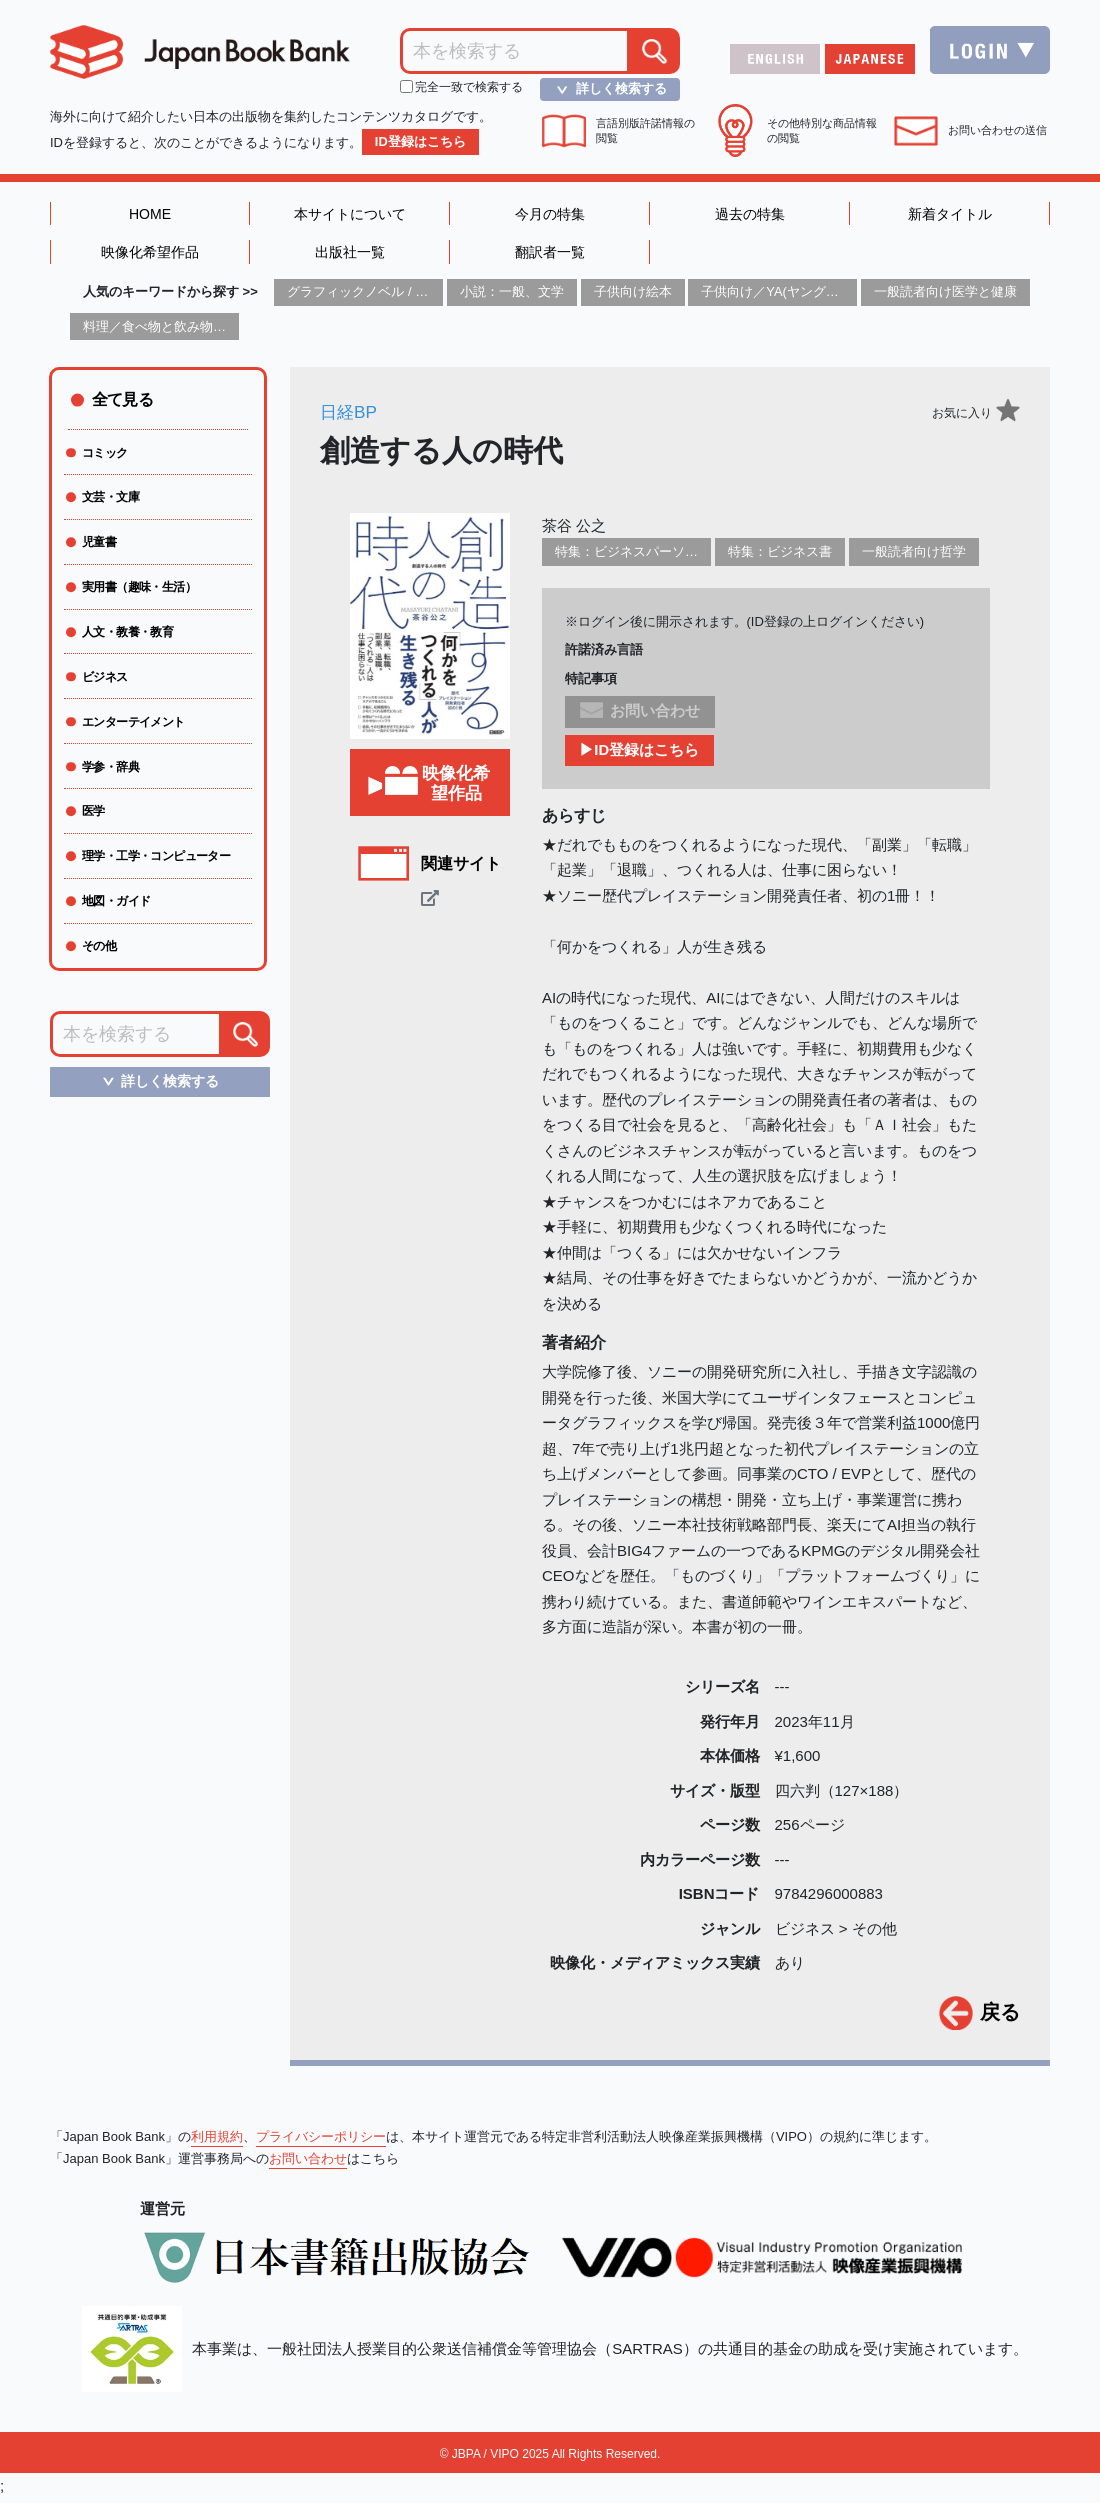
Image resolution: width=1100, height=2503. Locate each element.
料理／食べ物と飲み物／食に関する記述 (200, 330)
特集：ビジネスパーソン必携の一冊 (659, 556)
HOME (150, 214)
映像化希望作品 (150, 255)
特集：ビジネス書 (780, 556)
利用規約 (217, 2141)
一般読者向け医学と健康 (945, 296)
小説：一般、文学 (512, 296)
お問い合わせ (308, 2163)
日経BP (350, 417)
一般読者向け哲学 (914, 556)
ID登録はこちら (420, 141)
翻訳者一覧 (549, 255)
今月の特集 (549, 214)
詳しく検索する (606, 89)
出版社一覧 (349, 255)
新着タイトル (950, 214)
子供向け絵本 (633, 296)
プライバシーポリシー (321, 2141)
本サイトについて (350, 214)
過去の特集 (749, 214)
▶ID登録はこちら (640, 755)
